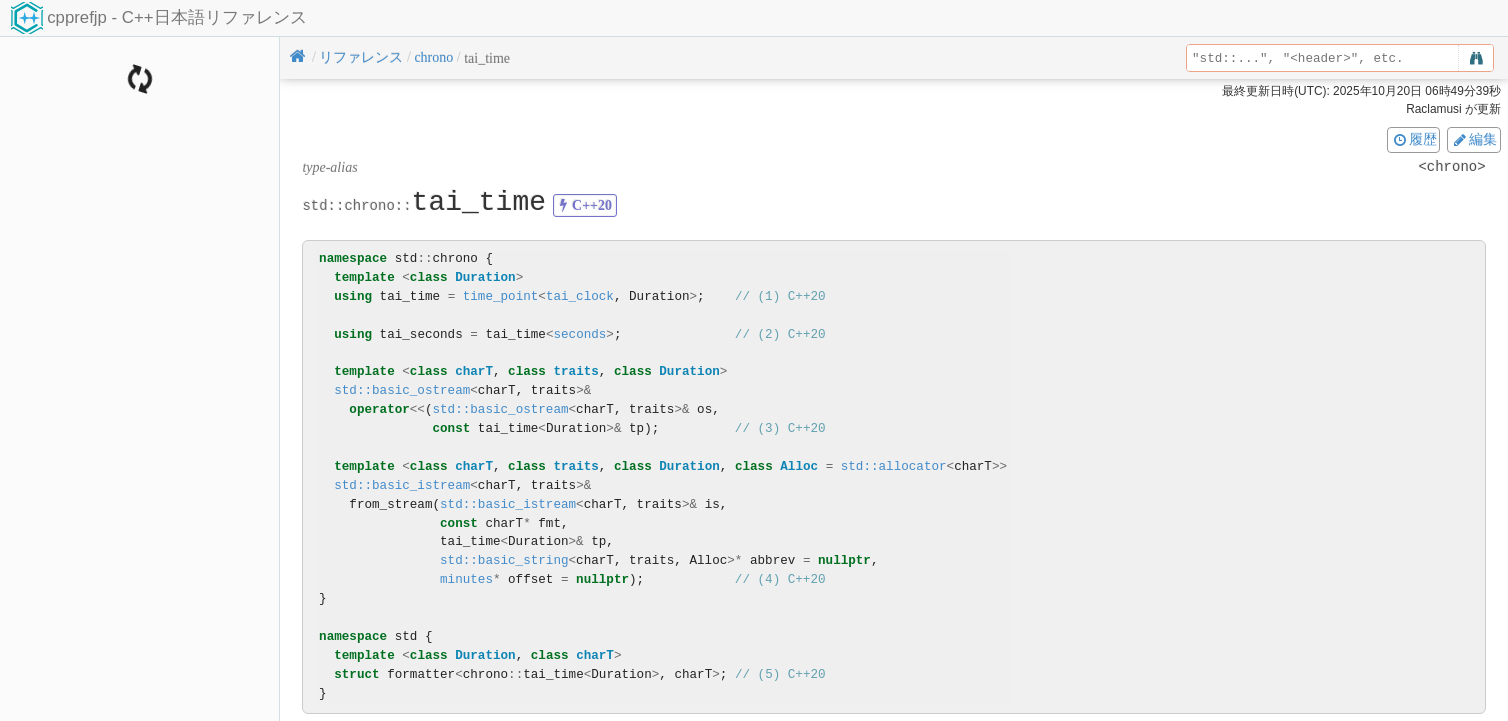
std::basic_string (504, 560)
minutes (466, 579)
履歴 (1414, 139)
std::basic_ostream (402, 390)
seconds (579, 334)
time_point (501, 296)
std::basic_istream (402, 485)
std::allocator (894, 466)
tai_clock (580, 296)
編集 (1474, 139)
